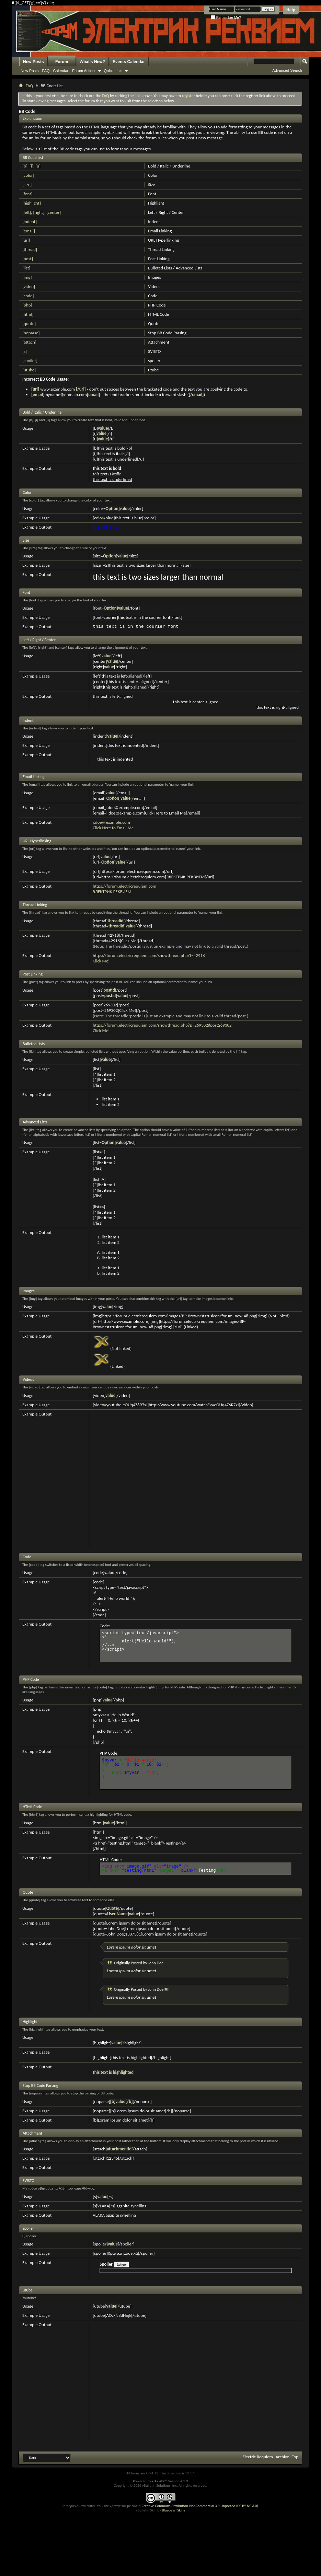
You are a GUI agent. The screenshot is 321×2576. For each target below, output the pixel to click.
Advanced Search (287, 70)
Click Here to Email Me (113, 827)
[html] (27, 314)
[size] (27, 184)
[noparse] (31, 332)
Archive (282, 2456)
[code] (28, 295)
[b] (24, 166)
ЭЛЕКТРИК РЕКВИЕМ (112, 891)
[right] (39, 212)
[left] (26, 212)
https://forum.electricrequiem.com (124, 886)
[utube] (29, 369)
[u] (38, 166)
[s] (24, 351)
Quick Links (114, 71)
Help (290, 10)
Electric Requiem (257, 2456)
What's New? (92, 61)
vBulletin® (159, 2481)
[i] (31, 166)
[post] (27, 258)
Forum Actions (84, 71)
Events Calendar (129, 61)
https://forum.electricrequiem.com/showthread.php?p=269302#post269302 (162, 1025)
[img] (27, 277)
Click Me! (101, 960)
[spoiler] (29, 360)
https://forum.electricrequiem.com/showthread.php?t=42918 (149, 955)
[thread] (29, 249)
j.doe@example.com (111, 822)
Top (295, 2456)
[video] (28, 286)
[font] (27, 193)
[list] (26, 267)
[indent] (29, 221)
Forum (61, 61)
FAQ (46, 71)
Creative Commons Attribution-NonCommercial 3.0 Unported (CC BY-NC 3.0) (199, 2506)
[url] (26, 240)
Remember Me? (226, 18)
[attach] (29, 342)
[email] (28, 230)
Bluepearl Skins (173, 2510)
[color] (28, 175)
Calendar (61, 71)
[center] (53, 212)
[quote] (29, 323)
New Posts (33, 61)
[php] (27, 305)
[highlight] (31, 203)
